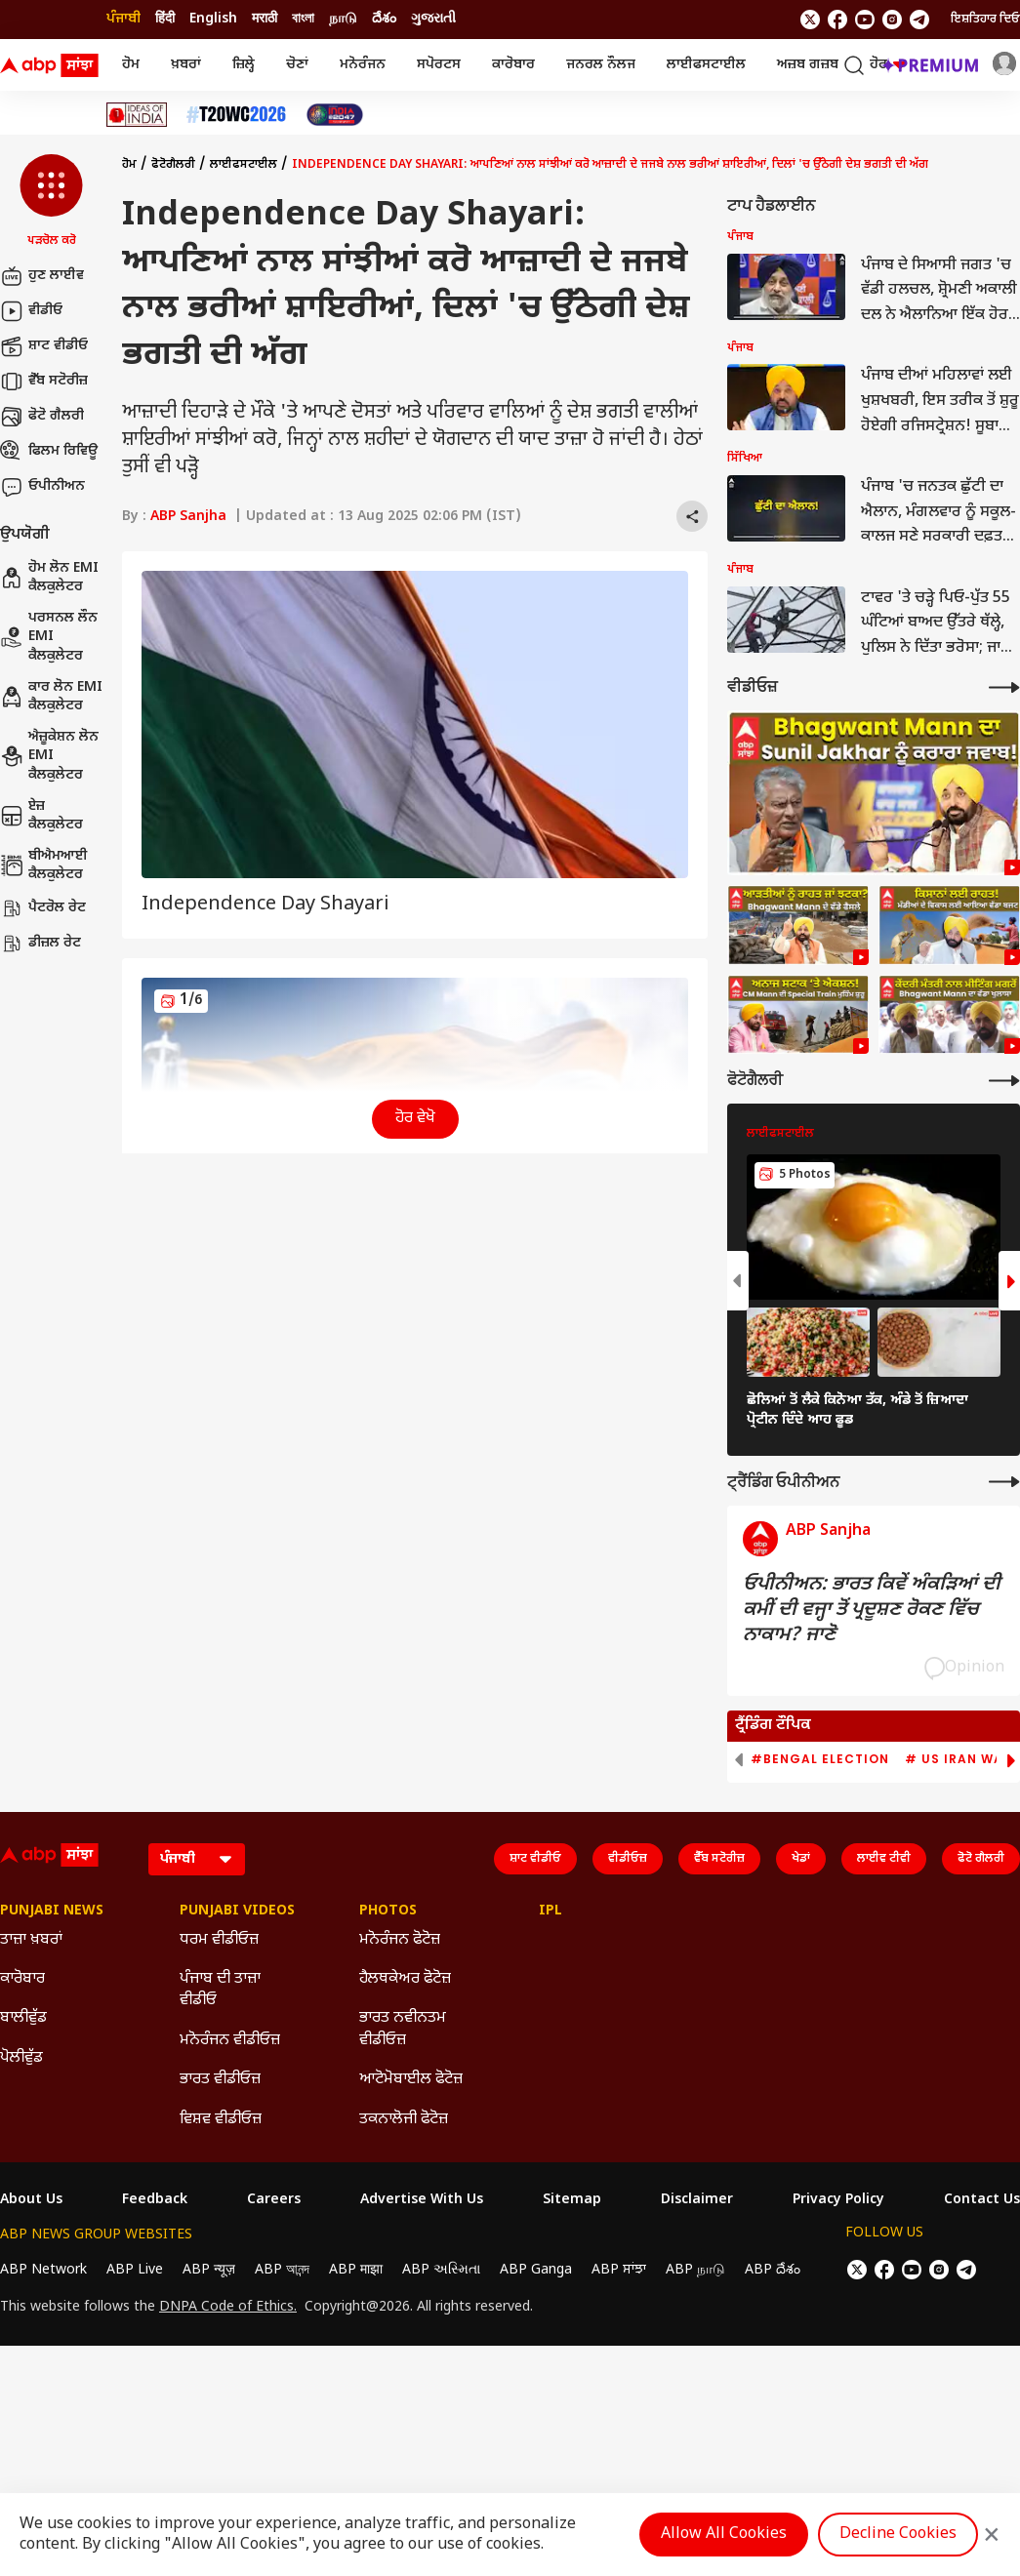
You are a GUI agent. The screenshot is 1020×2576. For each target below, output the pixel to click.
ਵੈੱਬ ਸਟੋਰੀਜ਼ (44, 381)
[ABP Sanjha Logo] (51, 65)
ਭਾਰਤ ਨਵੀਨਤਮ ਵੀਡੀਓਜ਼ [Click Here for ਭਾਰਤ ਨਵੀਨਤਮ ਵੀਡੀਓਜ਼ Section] (402, 2029)
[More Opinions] (1004, 1481)
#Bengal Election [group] (820, 1759)
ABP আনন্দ (282, 2270)
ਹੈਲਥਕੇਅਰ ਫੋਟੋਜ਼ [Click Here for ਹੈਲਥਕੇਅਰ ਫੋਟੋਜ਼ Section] (405, 1979)
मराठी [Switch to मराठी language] (264, 19)
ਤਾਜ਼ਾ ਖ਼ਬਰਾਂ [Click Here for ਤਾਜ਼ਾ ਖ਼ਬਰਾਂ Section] (31, 1940)
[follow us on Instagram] (892, 19)
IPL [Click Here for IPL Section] (550, 1911)
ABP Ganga (536, 2270)
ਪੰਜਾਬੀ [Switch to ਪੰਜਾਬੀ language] (123, 19)
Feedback (154, 2200)
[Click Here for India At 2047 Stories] (335, 114)
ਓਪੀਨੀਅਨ (42, 487)
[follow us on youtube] (865, 19)
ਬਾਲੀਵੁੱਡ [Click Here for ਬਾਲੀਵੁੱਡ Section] (23, 2018)
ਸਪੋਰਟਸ (439, 65)
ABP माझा (356, 2270)
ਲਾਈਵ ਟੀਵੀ (884, 1859)
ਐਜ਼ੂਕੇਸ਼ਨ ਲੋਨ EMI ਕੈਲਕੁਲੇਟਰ (49, 756)
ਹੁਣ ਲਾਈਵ (42, 276)
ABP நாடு (695, 2270)
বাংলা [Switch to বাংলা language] (303, 19)
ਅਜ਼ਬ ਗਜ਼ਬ (807, 65)
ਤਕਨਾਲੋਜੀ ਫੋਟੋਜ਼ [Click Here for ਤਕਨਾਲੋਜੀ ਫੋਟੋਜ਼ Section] (403, 2120)
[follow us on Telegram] (919, 19)
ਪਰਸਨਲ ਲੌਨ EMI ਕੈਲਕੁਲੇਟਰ (49, 637)
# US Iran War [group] (958, 1759)
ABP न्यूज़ (209, 2270)
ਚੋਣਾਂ (297, 65)
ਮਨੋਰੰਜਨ (363, 65)
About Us (31, 2200)
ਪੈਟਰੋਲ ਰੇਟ (43, 908)
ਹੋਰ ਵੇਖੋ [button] (415, 1118)
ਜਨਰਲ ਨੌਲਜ (600, 65)
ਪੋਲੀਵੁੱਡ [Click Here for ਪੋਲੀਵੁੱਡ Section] (21, 2058)
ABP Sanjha (188, 516)
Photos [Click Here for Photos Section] (388, 1911)
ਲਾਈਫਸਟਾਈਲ (706, 65)
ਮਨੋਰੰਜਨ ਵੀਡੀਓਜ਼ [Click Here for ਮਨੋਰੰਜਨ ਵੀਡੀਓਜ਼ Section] (230, 2041)
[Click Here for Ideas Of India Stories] (137, 114)
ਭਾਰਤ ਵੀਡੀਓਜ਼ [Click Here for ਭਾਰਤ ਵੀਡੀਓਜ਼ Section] (220, 2080)
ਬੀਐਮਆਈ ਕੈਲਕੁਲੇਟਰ (44, 866)
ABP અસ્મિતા (441, 2270)
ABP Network (43, 2270)
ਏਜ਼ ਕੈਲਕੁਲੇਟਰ (41, 816)
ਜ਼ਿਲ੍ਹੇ (243, 65)
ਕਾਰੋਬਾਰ (513, 65)
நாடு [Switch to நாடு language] (343, 19)
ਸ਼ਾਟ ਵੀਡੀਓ (44, 346)
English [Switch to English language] (213, 19)
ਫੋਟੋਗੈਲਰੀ (173, 165)
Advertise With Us (421, 2200)
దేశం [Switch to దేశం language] (384, 19)
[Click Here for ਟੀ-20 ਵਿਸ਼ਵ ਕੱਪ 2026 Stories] (236, 114)
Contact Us (982, 2200)
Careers (274, 2200)
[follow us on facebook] (837, 19)
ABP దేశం (772, 2270)
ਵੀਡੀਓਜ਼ (627, 1859)
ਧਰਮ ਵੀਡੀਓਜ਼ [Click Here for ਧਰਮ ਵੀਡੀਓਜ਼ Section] (219, 1940)
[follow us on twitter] (810, 19)
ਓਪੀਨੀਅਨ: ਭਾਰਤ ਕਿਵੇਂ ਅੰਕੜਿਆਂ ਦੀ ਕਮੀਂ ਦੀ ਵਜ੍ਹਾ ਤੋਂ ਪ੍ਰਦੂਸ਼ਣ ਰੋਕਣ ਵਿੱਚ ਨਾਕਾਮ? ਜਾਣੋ (871, 1610)
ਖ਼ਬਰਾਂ (186, 65)
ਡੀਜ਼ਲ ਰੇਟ (40, 943)
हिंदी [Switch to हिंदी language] (165, 19)
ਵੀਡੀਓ (31, 311)
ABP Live (134, 2270)
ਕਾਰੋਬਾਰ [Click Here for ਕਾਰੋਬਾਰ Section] (22, 1979)
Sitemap (572, 2200)
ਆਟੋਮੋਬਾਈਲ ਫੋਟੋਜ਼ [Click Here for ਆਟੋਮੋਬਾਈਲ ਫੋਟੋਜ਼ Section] (411, 2080)
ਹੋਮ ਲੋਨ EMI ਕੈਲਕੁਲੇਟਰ (49, 578)
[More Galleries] (1004, 1080)
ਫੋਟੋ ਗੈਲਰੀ (42, 416)
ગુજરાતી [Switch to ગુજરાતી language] (433, 19)
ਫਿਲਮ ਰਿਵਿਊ (49, 451)
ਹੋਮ (131, 65)
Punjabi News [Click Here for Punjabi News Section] (51, 1911)
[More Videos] (1004, 687)
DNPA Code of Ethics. (228, 2307)
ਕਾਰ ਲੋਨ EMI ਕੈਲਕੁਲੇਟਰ (51, 697)
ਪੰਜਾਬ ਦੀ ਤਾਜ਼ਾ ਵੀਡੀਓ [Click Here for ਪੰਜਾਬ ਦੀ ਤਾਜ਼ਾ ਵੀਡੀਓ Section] (220, 1990)
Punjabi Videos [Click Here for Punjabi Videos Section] (237, 1911)
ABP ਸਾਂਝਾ (619, 2270)
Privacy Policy (838, 2200)
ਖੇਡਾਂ (801, 1859)
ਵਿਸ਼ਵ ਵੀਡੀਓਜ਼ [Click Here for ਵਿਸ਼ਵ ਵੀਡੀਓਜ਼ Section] (221, 2120)
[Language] (196, 1859)
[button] (51, 202)
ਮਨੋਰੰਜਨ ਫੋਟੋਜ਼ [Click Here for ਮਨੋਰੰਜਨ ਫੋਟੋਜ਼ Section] (399, 1940)
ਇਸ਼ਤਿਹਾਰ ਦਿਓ (985, 19)
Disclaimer (697, 2200)
